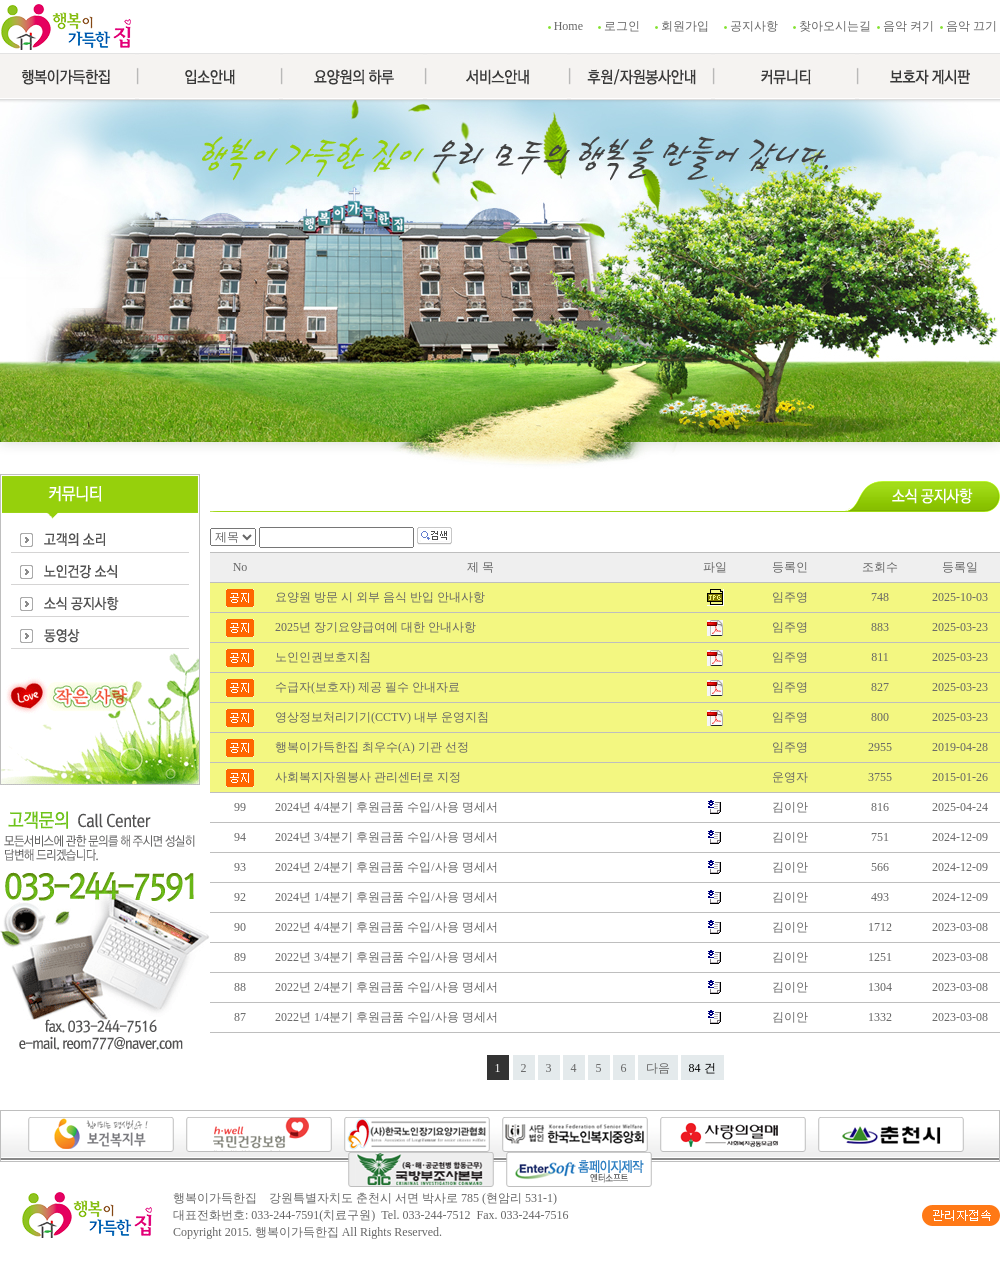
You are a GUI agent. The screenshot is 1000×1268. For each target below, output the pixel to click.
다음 (658, 1068)
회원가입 (685, 26)
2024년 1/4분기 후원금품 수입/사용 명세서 (388, 897)
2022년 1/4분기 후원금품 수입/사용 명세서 (388, 1017)
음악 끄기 (971, 26)
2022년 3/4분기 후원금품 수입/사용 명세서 (388, 957)
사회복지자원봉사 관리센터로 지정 (371, 777)
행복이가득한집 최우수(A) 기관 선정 (373, 747)
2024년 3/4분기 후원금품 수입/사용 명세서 (388, 837)
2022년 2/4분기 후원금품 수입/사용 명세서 (388, 987)
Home (568, 26)
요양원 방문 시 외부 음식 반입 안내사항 (381, 597)
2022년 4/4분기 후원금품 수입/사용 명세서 (388, 927)
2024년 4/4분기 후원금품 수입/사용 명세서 (388, 807)
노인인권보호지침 (324, 657)
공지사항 (754, 26)
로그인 (622, 26)
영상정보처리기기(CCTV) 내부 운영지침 (383, 717)
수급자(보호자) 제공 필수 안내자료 (369, 687)
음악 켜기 (908, 26)
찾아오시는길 (835, 26)
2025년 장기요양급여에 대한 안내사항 (377, 627)
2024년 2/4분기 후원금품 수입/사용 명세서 (388, 867)
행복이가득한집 (297, 1232)
